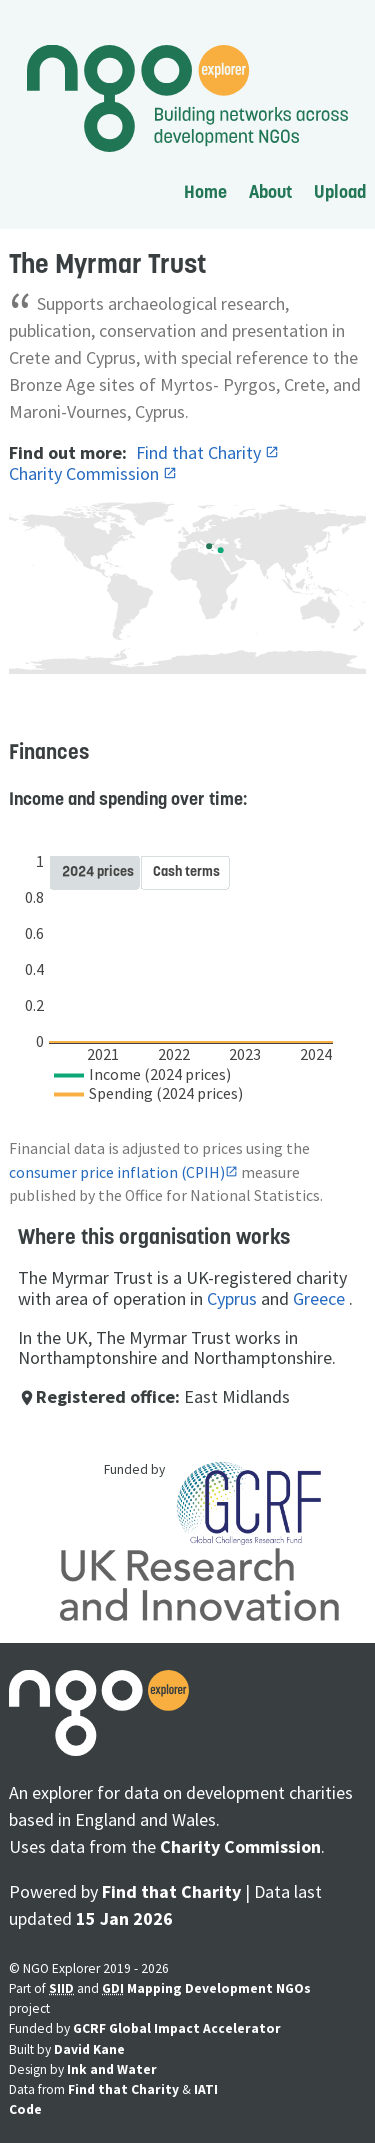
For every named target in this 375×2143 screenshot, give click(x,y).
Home (205, 191)
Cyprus (232, 1298)
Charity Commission (86, 473)
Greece (319, 1298)
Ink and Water (112, 2069)
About (270, 191)
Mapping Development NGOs (219, 1988)
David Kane (89, 2049)
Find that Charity (200, 452)
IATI (206, 2089)
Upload (340, 191)
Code (25, 2109)
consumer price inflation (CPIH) (117, 1172)
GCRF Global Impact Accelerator (177, 2028)
